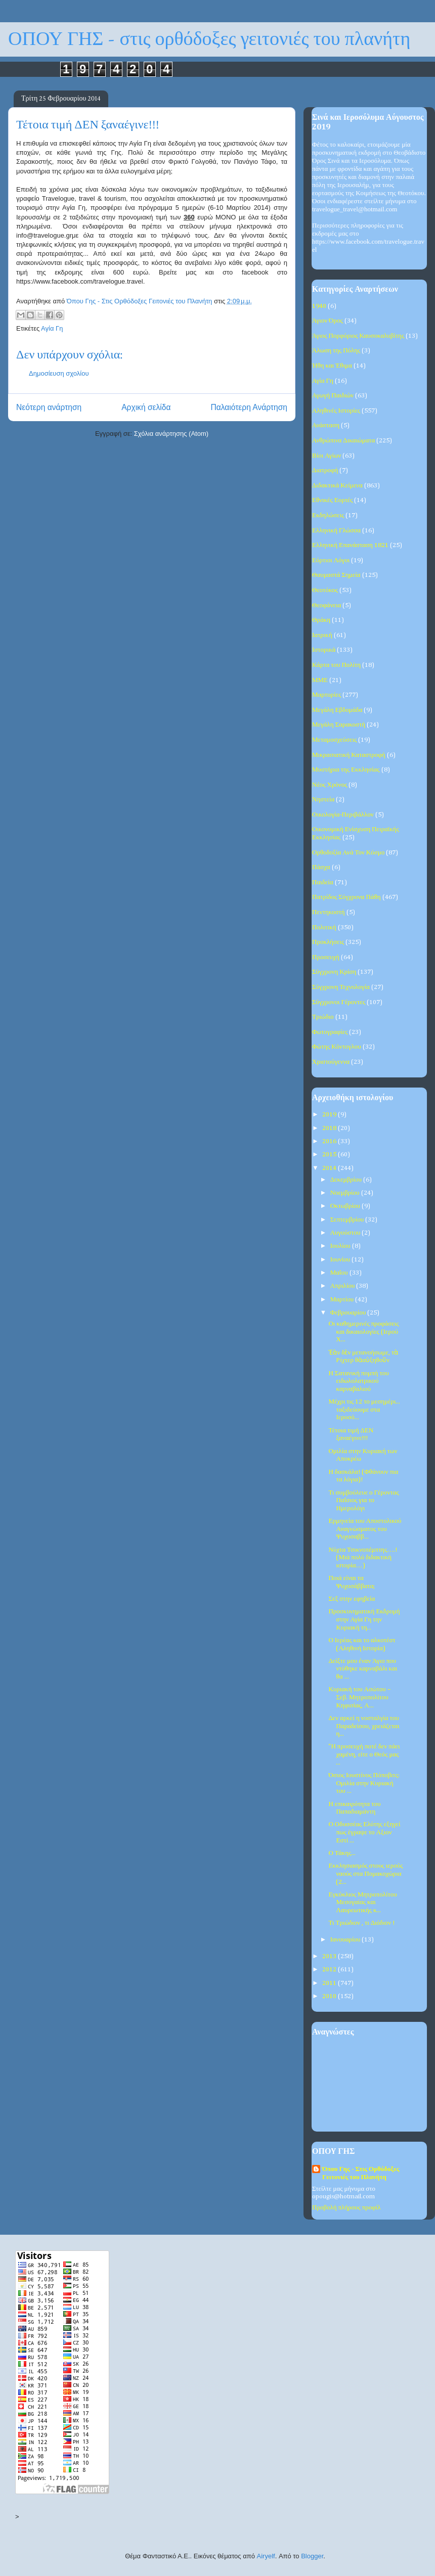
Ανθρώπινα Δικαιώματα (343, 440)
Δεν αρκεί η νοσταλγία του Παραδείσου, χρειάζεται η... (363, 1726)
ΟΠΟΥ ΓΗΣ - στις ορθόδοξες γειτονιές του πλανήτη (209, 39)
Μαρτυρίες (326, 695)
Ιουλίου (341, 1246)
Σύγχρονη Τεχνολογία (341, 987)
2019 (330, 1114)
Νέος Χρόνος (329, 785)
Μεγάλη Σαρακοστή (338, 724)
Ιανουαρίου (346, 1939)
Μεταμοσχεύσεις (334, 740)
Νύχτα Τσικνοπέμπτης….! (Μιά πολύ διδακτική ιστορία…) (362, 1558)
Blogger (312, 2556)
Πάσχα (321, 867)
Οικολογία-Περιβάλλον (343, 814)
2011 (330, 1983)
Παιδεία (322, 882)
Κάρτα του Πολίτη (336, 665)
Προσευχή (325, 957)
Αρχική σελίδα (145, 407)
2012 (330, 1969)
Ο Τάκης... (342, 1853)
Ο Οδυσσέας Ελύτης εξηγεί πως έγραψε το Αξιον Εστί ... (364, 1832)
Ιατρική (322, 635)
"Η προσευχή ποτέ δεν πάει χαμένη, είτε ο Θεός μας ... (364, 1754)
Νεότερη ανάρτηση (48, 407)
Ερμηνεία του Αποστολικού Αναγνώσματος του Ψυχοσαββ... (364, 1529)
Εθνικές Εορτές (332, 500)
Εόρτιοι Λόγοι (331, 560)
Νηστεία (323, 799)
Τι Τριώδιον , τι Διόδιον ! (361, 1923)
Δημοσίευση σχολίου (59, 373)
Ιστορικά (323, 650)
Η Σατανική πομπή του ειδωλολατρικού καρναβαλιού (358, 1381)
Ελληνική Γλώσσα (336, 530)
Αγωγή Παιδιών (333, 395)
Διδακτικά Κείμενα (337, 485)
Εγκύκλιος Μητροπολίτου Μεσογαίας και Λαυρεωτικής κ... (362, 1902)
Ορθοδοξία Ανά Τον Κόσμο (348, 852)
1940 (319, 306)
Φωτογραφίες (329, 1032)
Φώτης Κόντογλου (336, 1047)
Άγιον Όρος (327, 321)
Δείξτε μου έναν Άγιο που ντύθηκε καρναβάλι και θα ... (362, 1669)
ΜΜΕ (320, 680)
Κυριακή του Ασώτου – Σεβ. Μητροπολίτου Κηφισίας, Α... (359, 1697)
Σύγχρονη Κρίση (334, 972)
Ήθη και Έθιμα (332, 366)
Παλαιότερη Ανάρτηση (248, 407)
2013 (330, 1956)
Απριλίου (343, 1286)
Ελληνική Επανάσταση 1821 (350, 545)
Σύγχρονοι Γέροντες (338, 1002)
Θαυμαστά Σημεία (336, 575)
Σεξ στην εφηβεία (351, 1599)
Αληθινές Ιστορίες (336, 411)
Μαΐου (340, 1273)
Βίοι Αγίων (326, 456)
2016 (330, 1141)
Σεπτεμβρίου (348, 1219)
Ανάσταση (325, 425)
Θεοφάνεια (326, 605)
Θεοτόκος (325, 590)
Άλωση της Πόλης (336, 350)
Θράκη (321, 620)
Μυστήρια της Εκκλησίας (346, 769)
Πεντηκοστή (328, 912)
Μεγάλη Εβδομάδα (337, 710)
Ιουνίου (341, 1259)
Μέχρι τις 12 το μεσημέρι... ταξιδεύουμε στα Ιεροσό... (364, 1409)
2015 (330, 1154)
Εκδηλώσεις (328, 515)
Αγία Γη (52, 328)
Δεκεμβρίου (346, 1180)
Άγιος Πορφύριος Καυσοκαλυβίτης (358, 336)
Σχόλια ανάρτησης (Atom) (171, 433)
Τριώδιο (323, 1017)
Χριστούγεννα (331, 1062)
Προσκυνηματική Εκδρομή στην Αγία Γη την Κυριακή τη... (364, 1619)
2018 (330, 1128)
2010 (330, 1996)
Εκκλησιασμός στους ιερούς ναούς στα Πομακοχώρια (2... (365, 1874)
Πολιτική (324, 927)
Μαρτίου (343, 1299)
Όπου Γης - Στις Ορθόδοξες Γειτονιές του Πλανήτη (360, 2173)
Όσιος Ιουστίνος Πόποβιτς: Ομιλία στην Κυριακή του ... (364, 1783)
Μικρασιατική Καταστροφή (348, 755)
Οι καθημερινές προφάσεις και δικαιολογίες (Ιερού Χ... (363, 1332)
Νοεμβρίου (345, 1193)
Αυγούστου (346, 1233)
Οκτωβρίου (346, 1206)
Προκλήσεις (328, 942)
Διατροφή (325, 470)
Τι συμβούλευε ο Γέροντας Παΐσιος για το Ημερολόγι (363, 1500)
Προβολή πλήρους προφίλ (346, 2207)
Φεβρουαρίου (349, 1312)
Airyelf (266, 2556)
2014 (330, 1168)
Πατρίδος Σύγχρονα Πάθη (346, 897)
